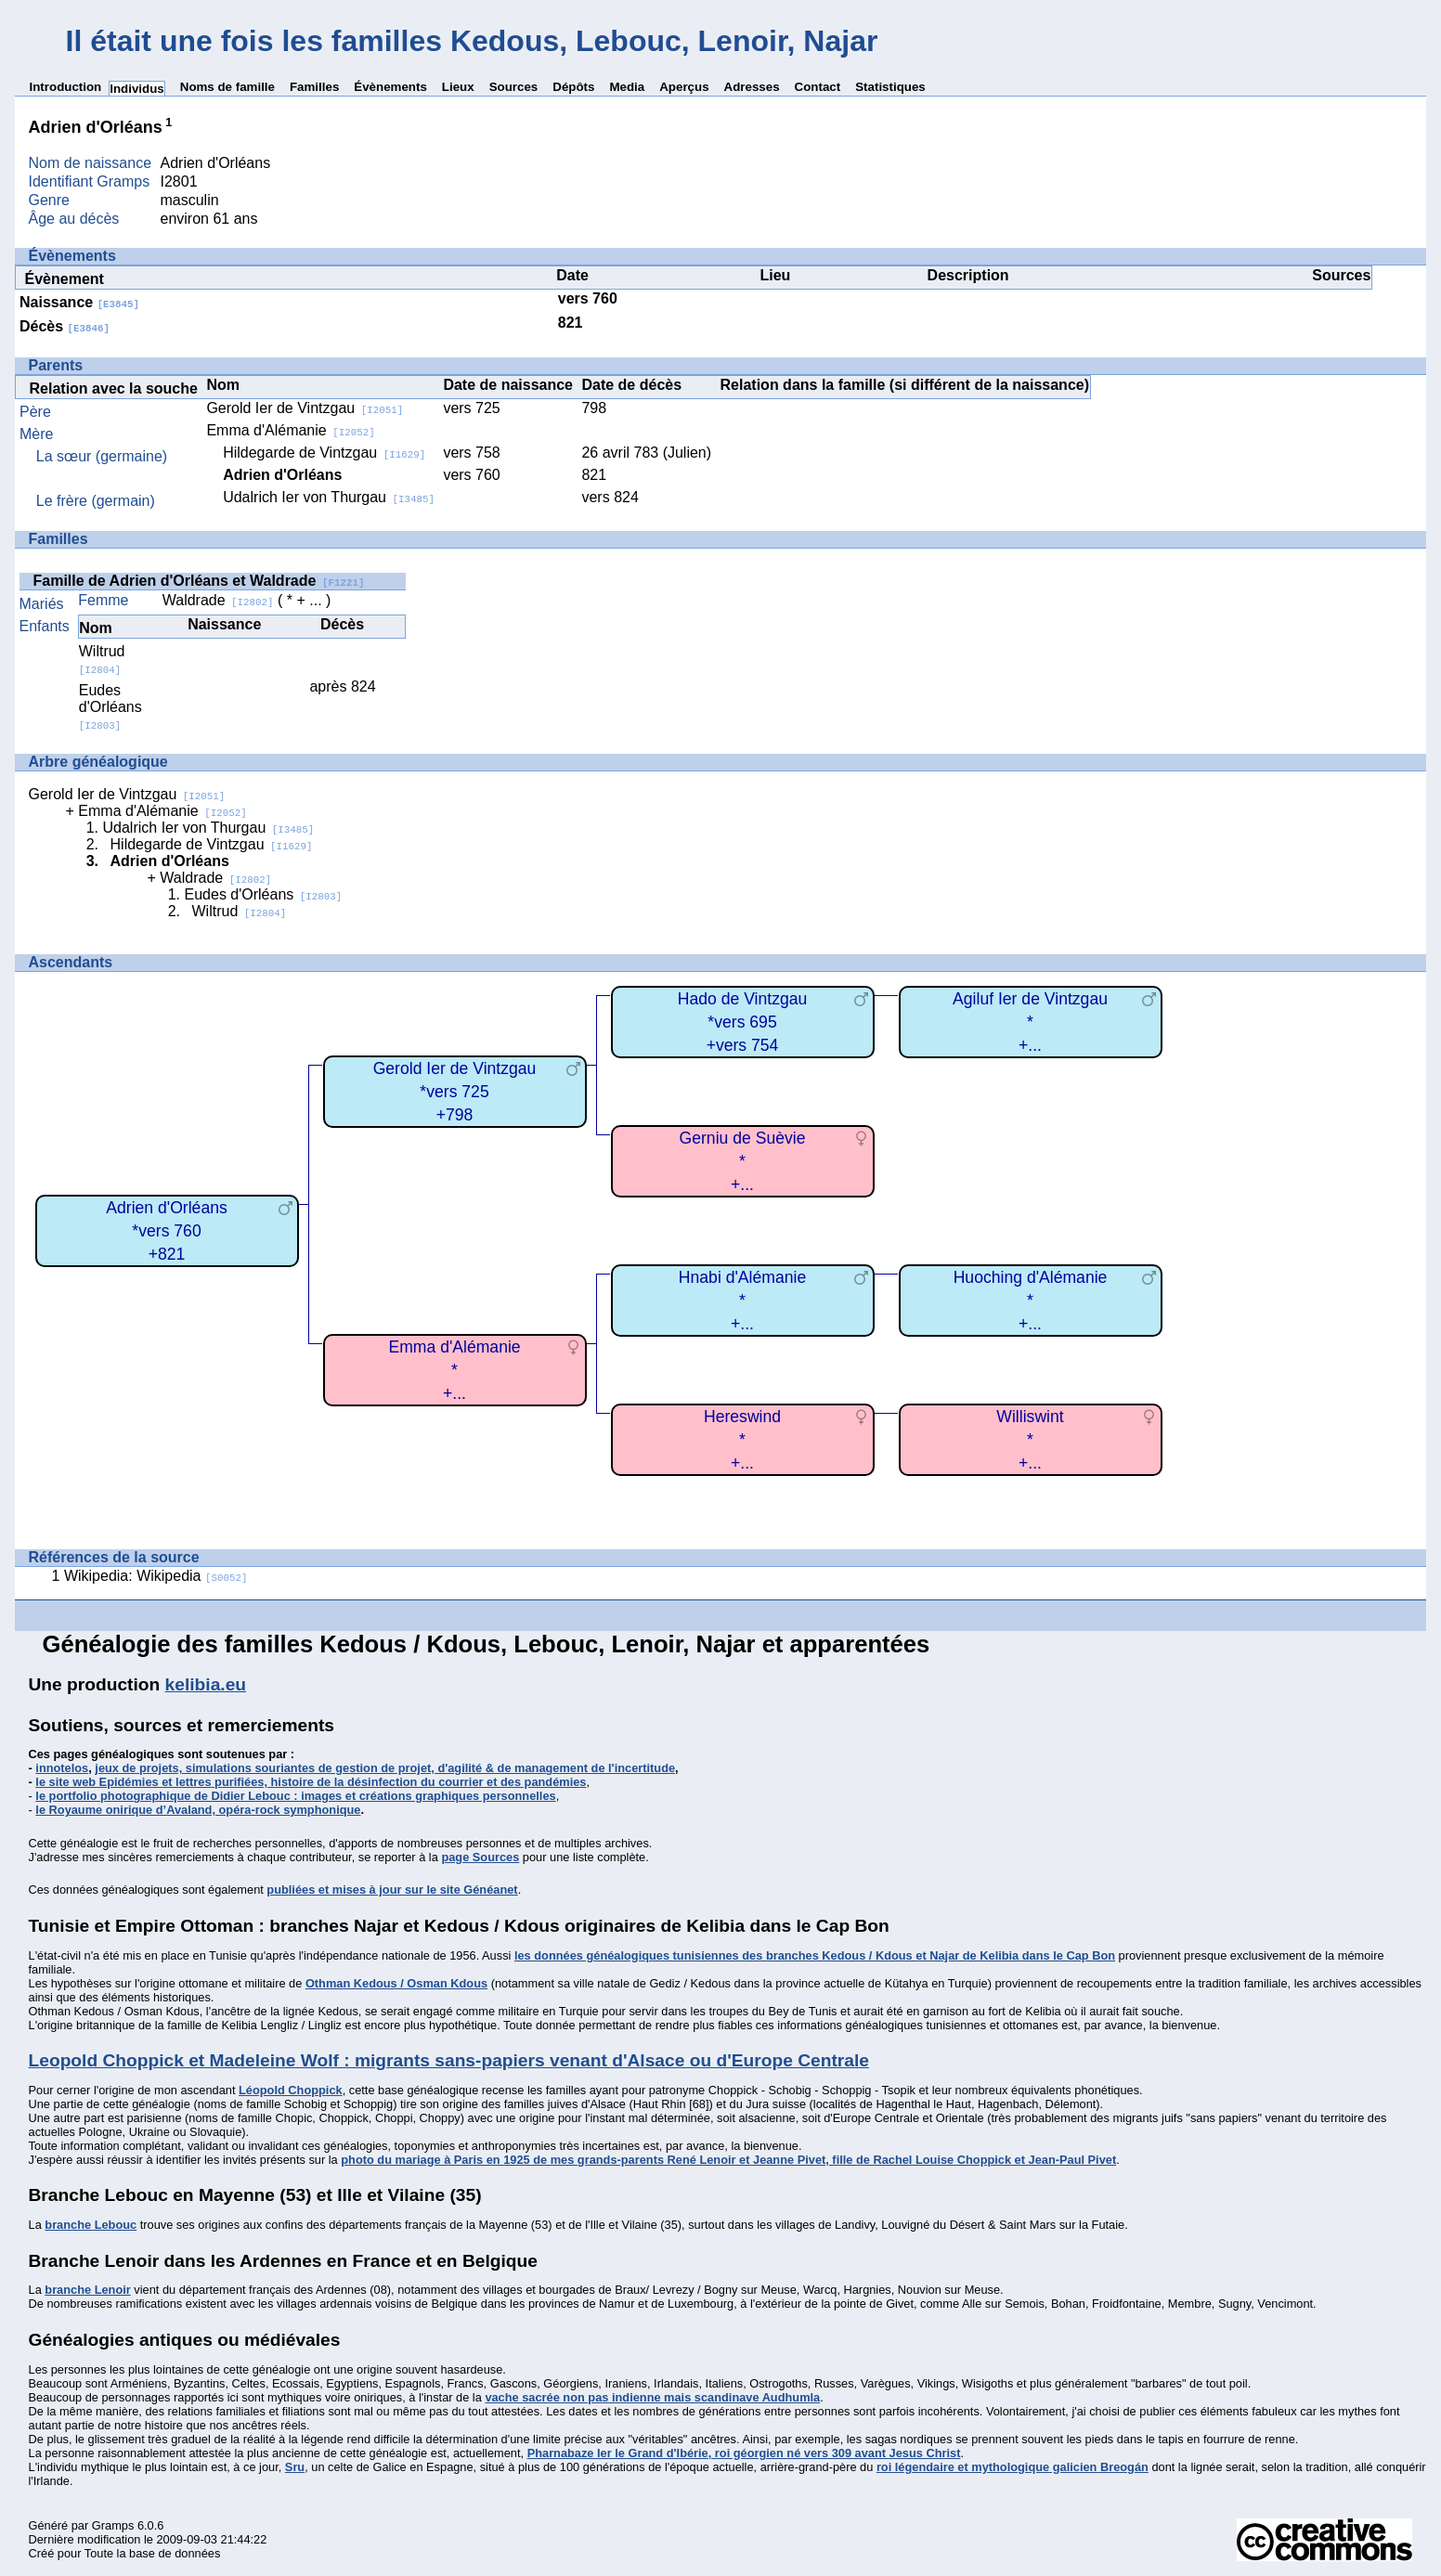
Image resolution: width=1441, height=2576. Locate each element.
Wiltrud (102, 659)
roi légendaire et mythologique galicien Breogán (1012, 2467)
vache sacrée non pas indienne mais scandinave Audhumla (652, 2397)
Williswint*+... (1029, 1439)
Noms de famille (227, 87)
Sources (514, 87)
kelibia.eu (205, 1684)
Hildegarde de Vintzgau (324, 452)
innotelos (61, 1768)
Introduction (66, 87)
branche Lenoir (87, 2290)
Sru (295, 2467)
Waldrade (218, 600)
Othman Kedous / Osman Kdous (396, 1983)
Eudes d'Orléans (110, 706)
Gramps (113, 2525)
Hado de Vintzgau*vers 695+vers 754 (743, 1022)
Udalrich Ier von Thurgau (329, 497)
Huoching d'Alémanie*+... (1031, 1300)
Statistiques (890, 87)
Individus (137, 89)
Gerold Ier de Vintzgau (304, 408)
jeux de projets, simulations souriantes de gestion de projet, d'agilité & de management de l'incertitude (385, 1768)
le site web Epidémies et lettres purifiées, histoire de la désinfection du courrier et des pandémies (310, 1782)
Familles (314, 87)
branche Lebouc (90, 2225)
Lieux (458, 87)
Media (626, 87)
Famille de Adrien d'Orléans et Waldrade (199, 581)
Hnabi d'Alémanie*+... (742, 1300)
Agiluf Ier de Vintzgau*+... (1030, 1022)
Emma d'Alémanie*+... (454, 1370)
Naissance (79, 302)
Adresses (752, 87)
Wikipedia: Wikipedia (156, 1576)
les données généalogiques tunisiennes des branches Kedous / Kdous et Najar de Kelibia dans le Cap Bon (814, 1955)
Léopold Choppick (291, 2090)
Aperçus (683, 87)
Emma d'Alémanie (290, 430)
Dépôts (573, 87)
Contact (818, 87)
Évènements (390, 87)
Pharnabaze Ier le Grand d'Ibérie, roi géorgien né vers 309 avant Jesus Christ (744, 2453)
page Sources (480, 1857)
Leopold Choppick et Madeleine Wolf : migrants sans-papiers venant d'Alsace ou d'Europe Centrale (449, 2060)
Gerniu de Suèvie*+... (743, 1161)
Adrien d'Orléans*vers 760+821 (166, 1230)
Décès (64, 326)
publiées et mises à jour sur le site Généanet (391, 1889)
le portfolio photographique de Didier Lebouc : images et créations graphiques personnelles (295, 1796)
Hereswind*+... (742, 1439)
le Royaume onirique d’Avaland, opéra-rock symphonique (197, 1810)
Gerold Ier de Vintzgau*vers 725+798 (455, 1091)
